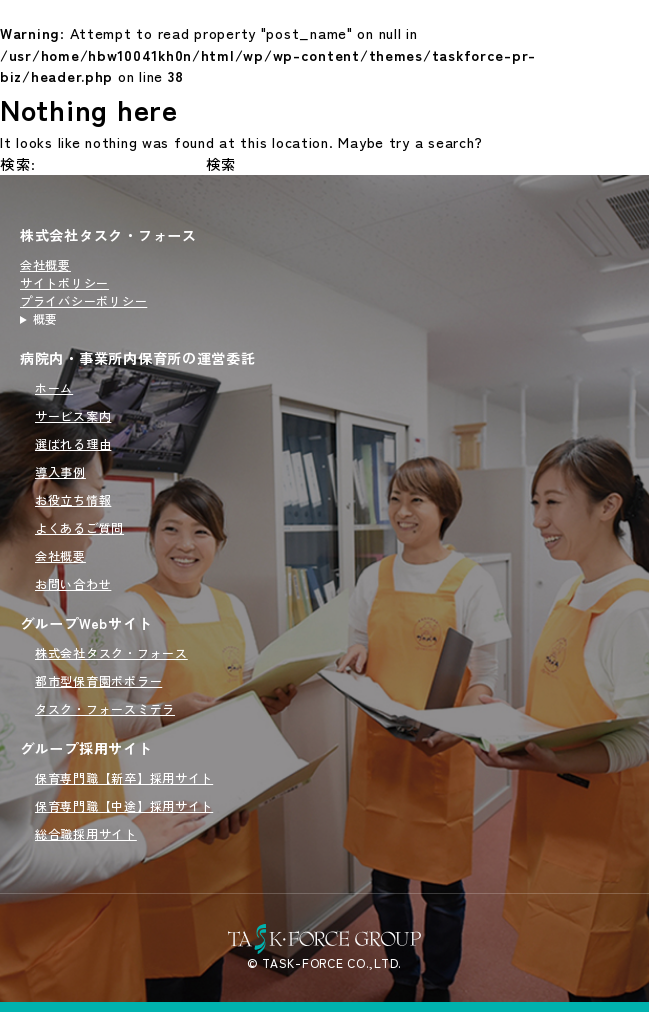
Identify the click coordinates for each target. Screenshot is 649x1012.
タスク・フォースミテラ (105, 708)
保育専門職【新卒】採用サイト (124, 777)
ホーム (54, 387)
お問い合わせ (73, 583)
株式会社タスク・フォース (108, 235)
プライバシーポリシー (83, 300)
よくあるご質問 (79, 527)
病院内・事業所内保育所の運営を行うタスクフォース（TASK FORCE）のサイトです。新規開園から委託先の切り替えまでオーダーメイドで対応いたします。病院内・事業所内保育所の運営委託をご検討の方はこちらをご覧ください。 (108, 319)
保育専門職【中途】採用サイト (124, 805)
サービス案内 (73, 415)
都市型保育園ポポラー (98, 680)
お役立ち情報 (73, 499)
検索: (18, 163)
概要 (45, 318)
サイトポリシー (64, 282)
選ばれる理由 (73, 443)
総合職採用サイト (86, 833)
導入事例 (60, 471)
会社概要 (45, 264)
